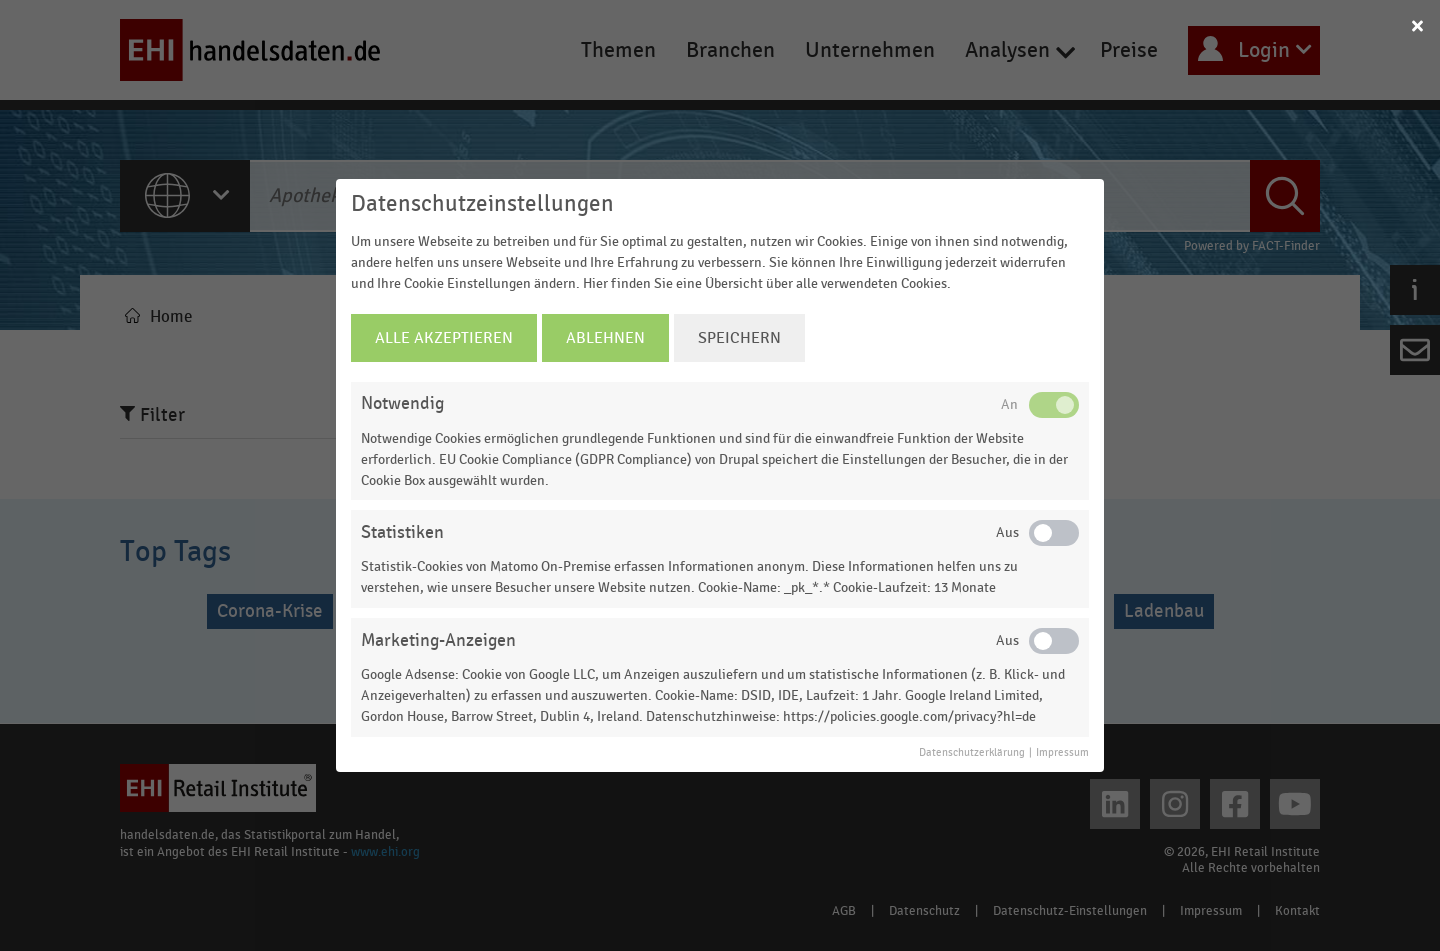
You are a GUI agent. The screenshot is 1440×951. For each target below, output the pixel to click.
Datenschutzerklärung (972, 753)
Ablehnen (605, 338)
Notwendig (402, 403)
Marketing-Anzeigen (438, 640)
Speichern (739, 338)
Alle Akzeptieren (444, 338)
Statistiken (402, 532)
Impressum (1062, 753)
